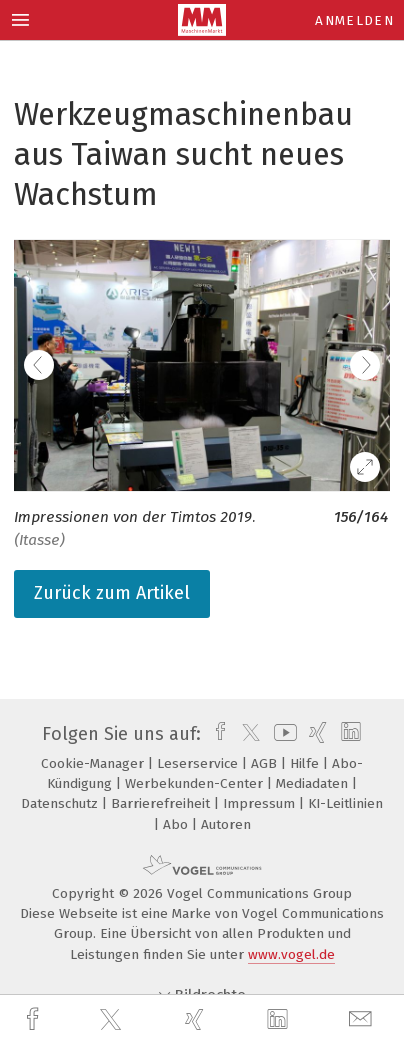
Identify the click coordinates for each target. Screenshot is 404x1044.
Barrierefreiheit (162, 803)
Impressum (261, 803)
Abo (177, 824)
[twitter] (113, 1020)
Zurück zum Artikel (112, 593)
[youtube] (282, 734)
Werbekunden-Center (196, 783)
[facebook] (35, 1019)
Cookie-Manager (94, 763)
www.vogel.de (291, 954)
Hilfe (306, 763)
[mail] (363, 1019)
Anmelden (354, 20)
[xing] (197, 1019)
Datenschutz (61, 803)
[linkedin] (280, 1020)
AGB (266, 763)
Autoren (226, 824)
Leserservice (199, 763)
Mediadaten (314, 783)
